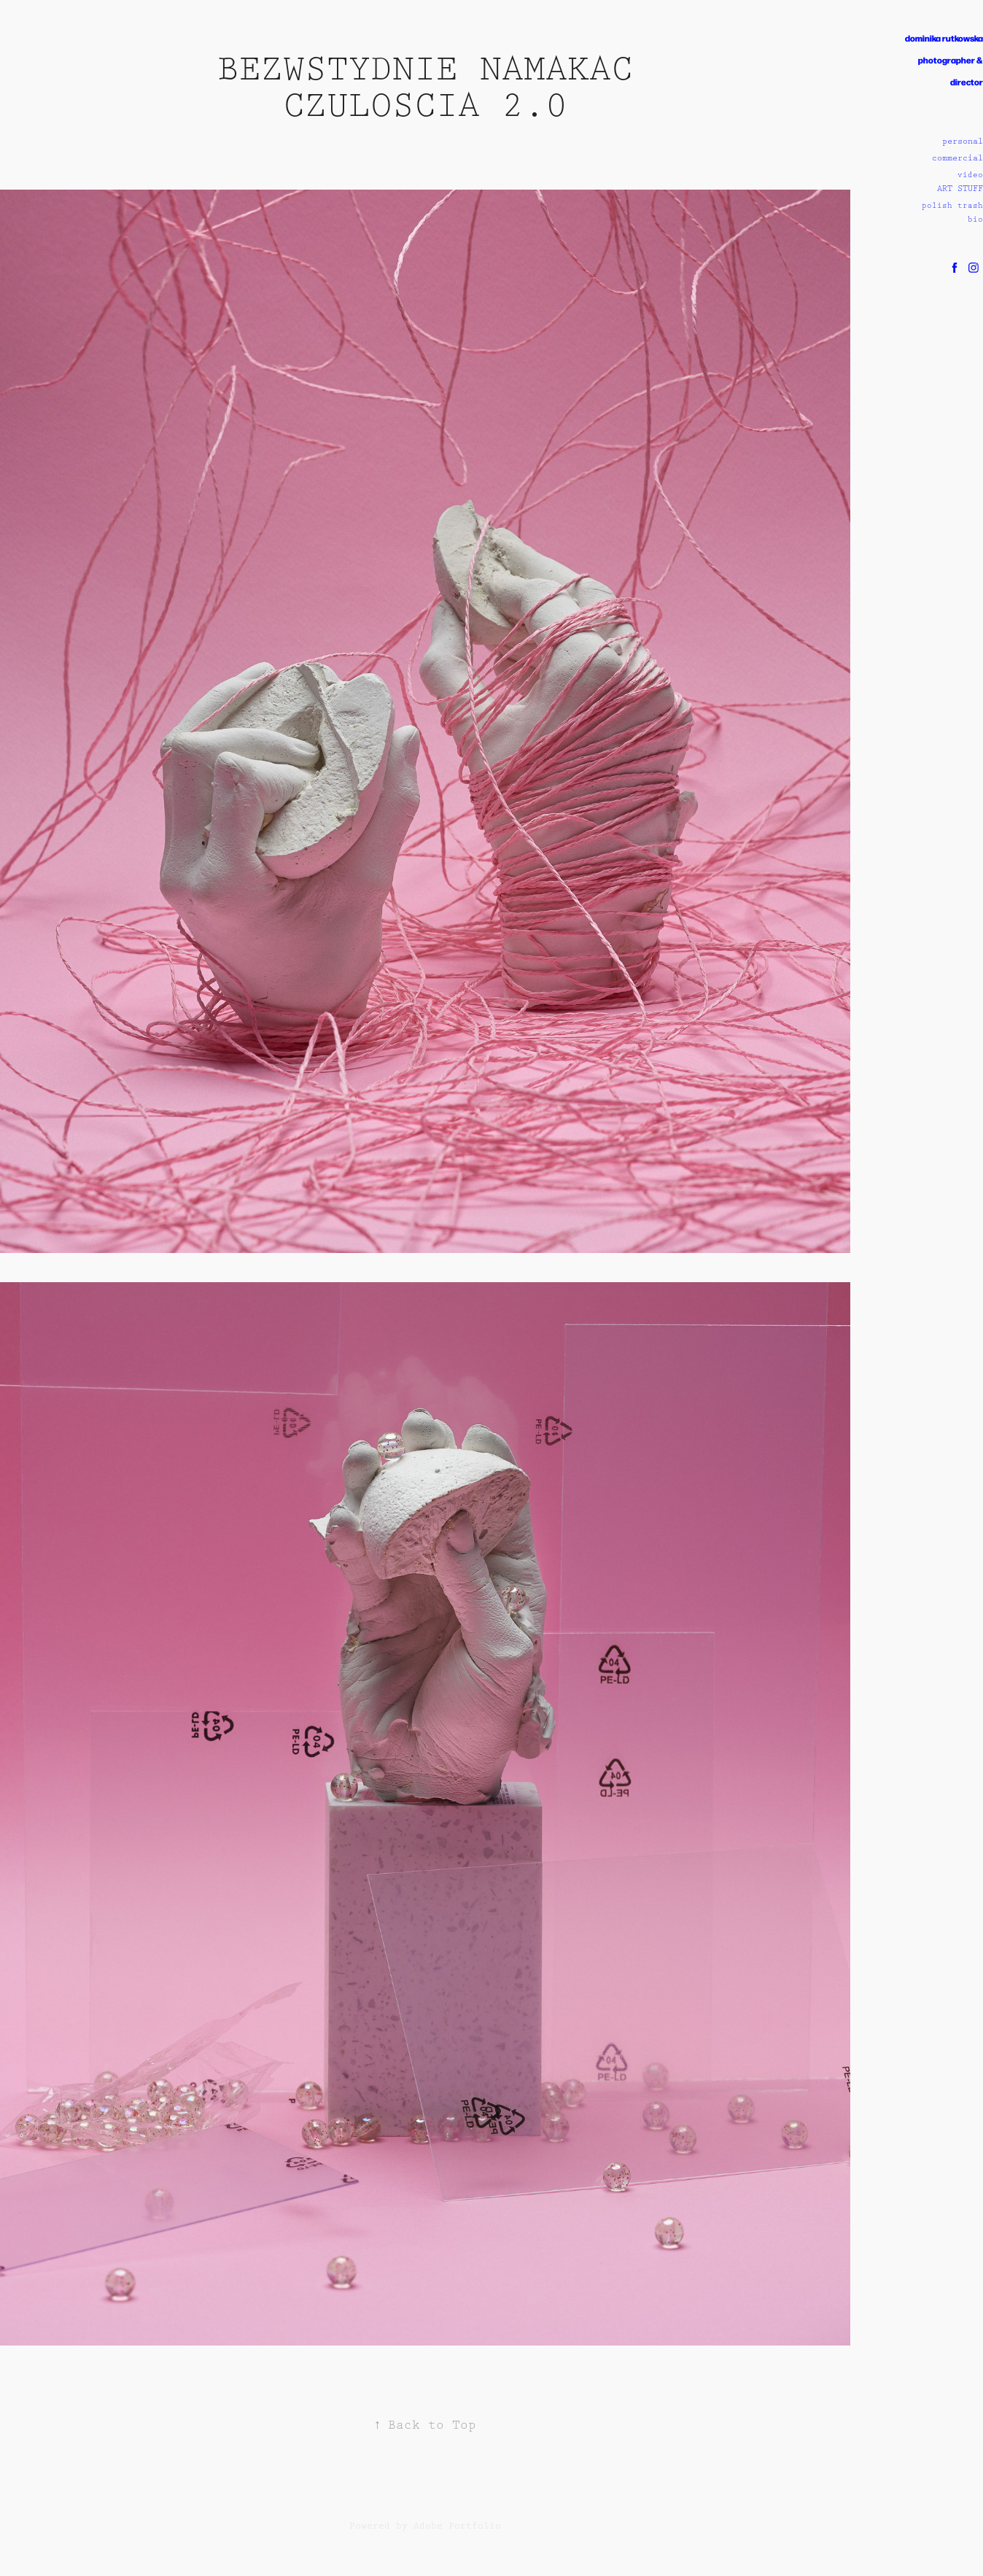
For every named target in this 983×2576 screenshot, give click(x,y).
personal (962, 141)
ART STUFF (960, 188)
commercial (957, 158)
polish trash (952, 205)
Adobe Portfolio (457, 2526)
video (970, 175)
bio (975, 219)
